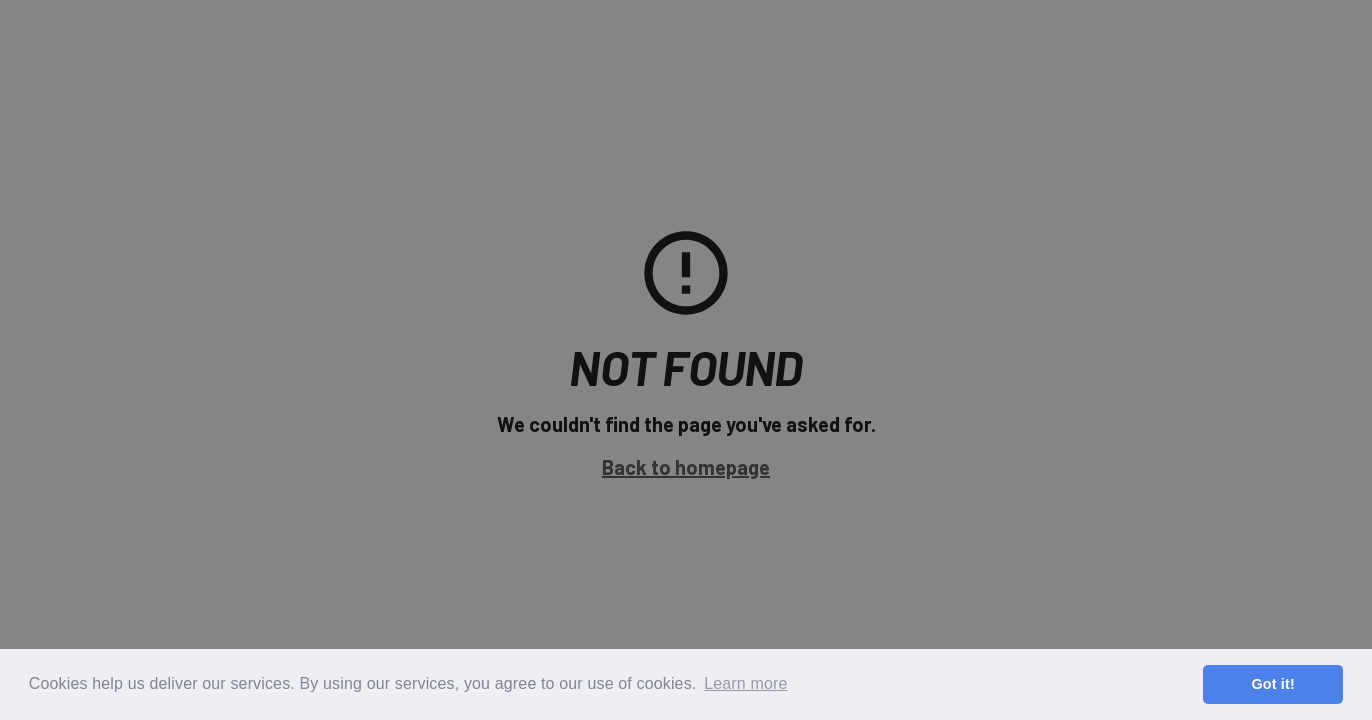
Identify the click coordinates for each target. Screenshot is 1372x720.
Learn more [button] (745, 683)
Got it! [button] (1272, 684)
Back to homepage (686, 467)
